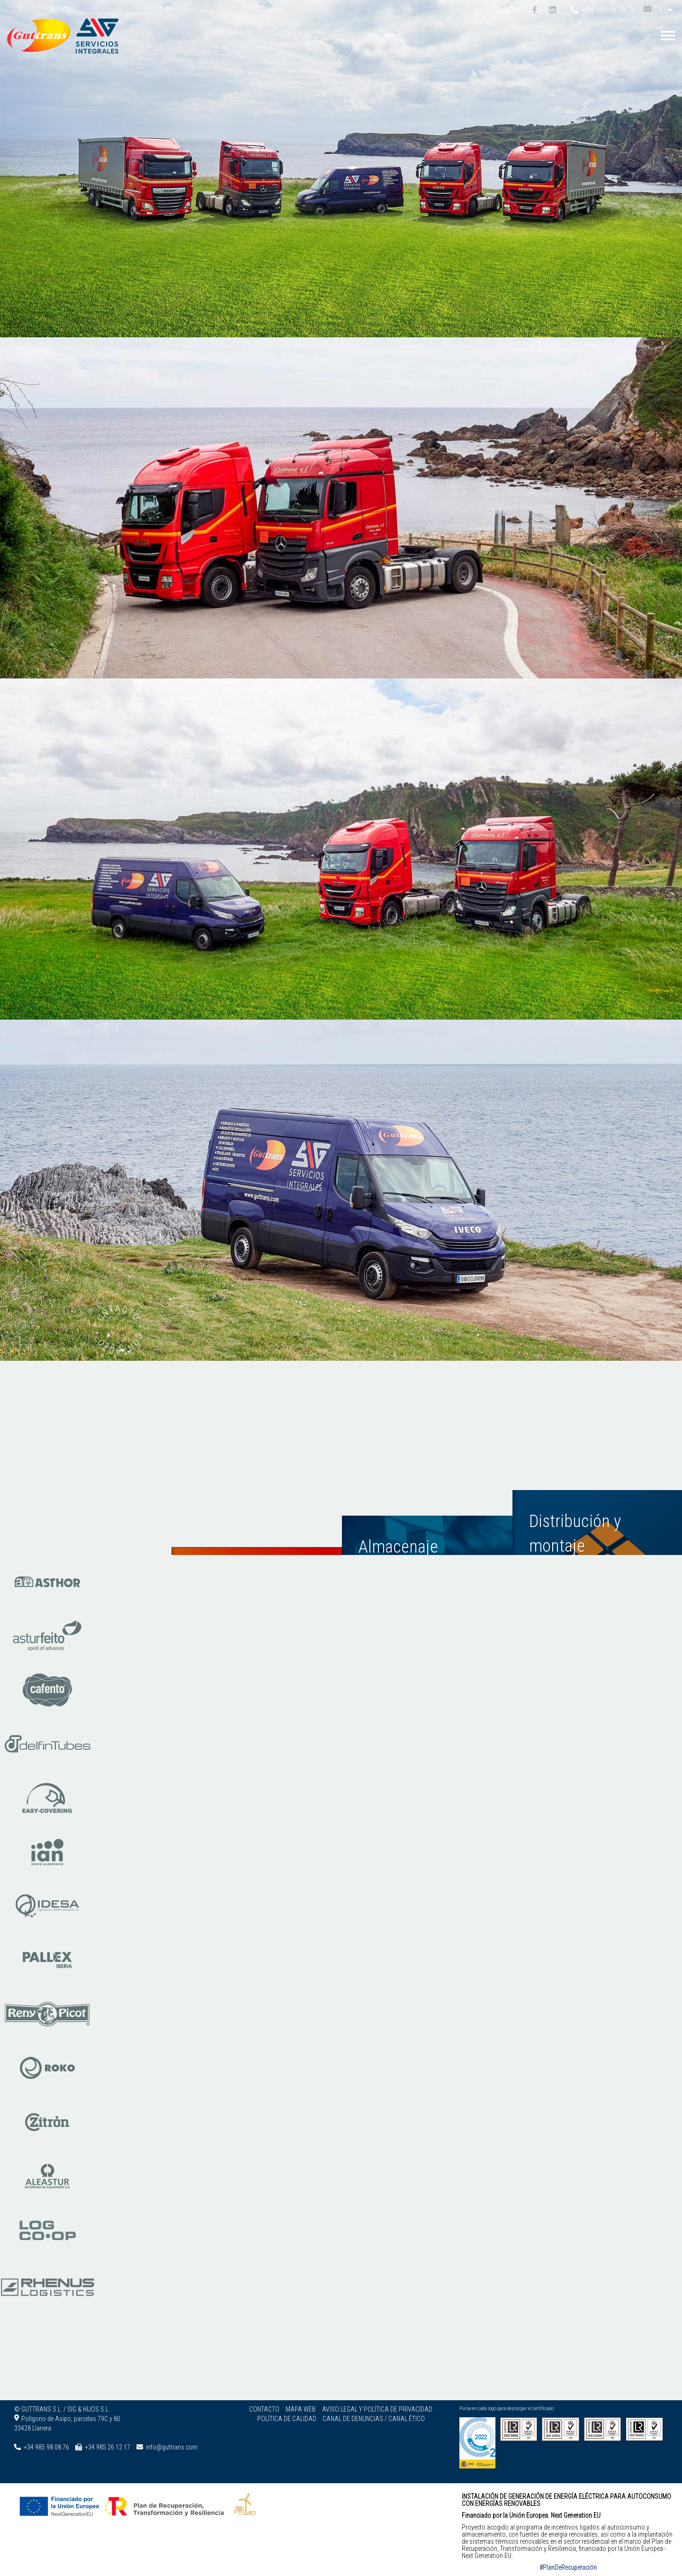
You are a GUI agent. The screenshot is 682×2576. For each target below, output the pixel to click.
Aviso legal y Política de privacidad (377, 2409)
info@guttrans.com (171, 2447)
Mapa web (301, 2409)
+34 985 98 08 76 (603, 10)
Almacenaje (398, 1530)
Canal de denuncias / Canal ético (374, 2418)
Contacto (264, 2409)
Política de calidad (286, 2418)
